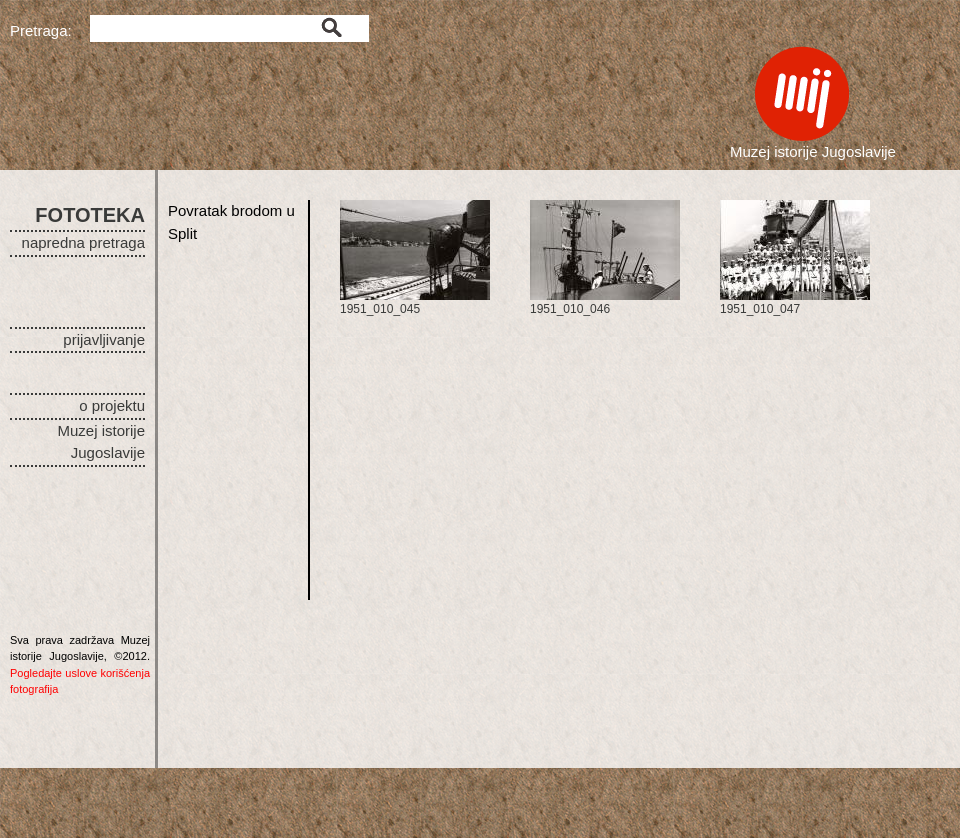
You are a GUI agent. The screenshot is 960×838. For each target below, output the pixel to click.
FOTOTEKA (90, 215)
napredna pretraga (83, 242)
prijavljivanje (104, 339)
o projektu (112, 405)
